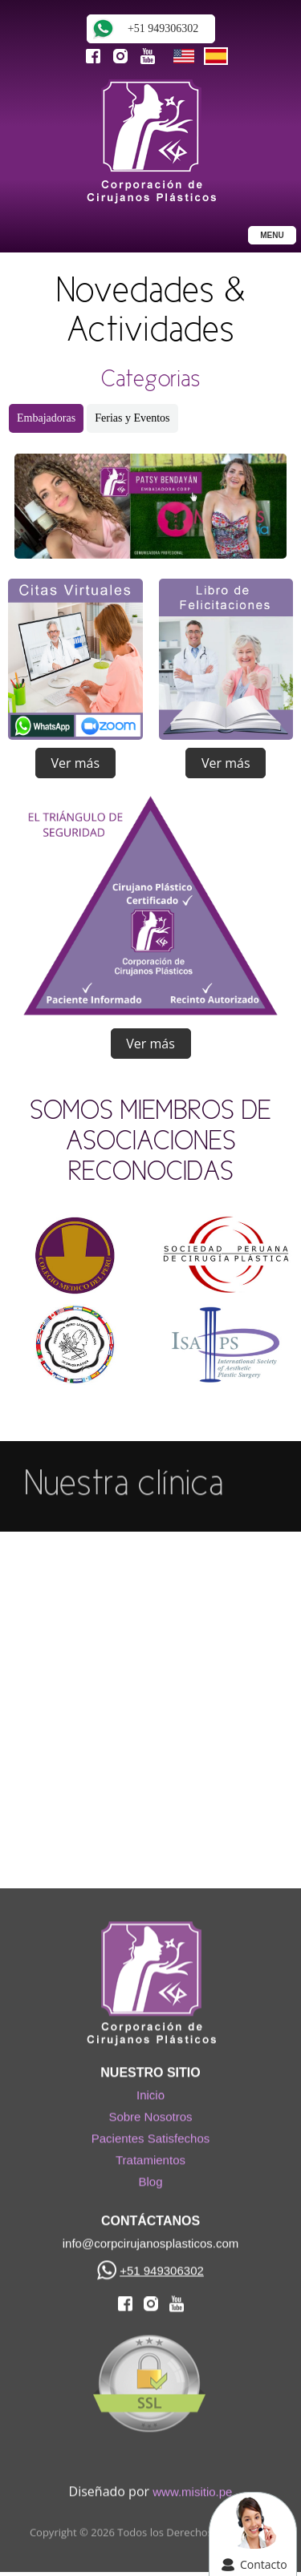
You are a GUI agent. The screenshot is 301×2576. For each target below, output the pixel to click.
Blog (150, 2177)
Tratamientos (150, 2155)
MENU (271, 235)
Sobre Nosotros (150, 2112)
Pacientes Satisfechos (151, 2134)
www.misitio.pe (192, 2487)
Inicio (150, 2091)
